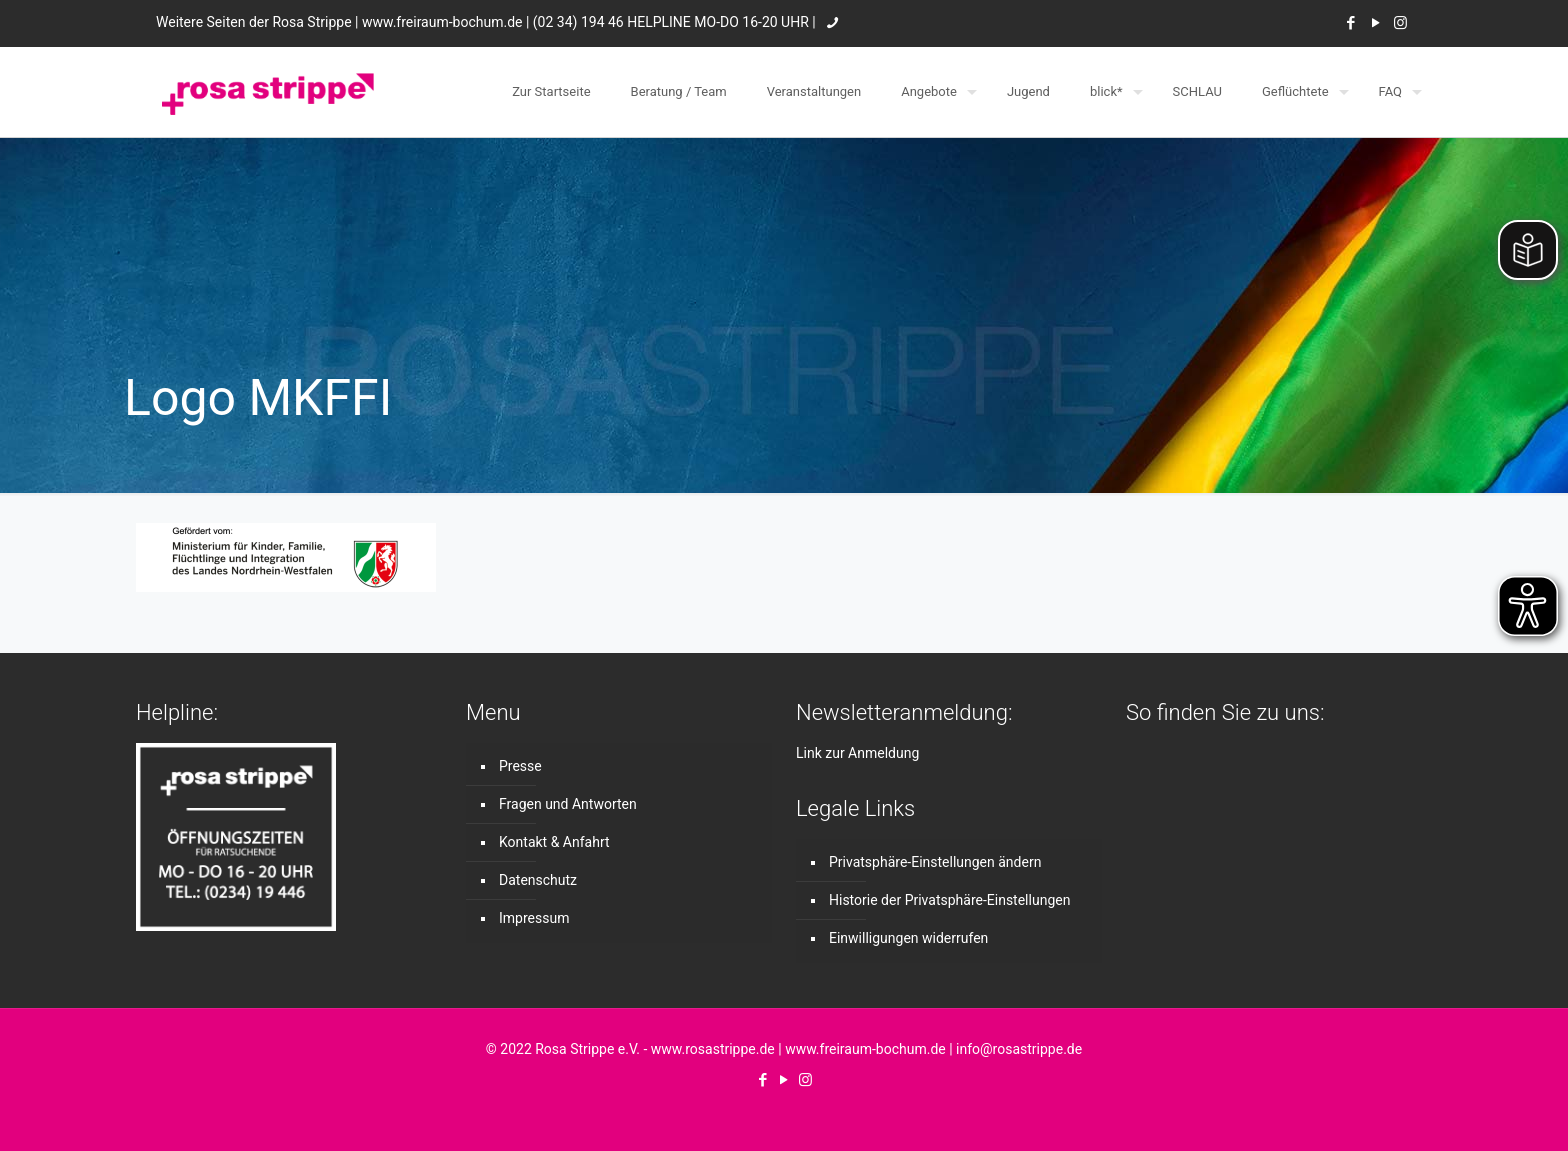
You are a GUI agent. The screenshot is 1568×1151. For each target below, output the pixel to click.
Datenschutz (538, 880)
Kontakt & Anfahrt (554, 842)
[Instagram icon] (1400, 23)
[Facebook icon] (1350, 23)
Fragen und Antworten (568, 804)
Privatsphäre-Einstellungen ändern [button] (935, 862)
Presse (520, 766)
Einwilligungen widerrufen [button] (908, 938)
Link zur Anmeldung (857, 753)
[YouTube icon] (1375, 23)
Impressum (534, 918)
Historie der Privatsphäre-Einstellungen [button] (949, 900)
